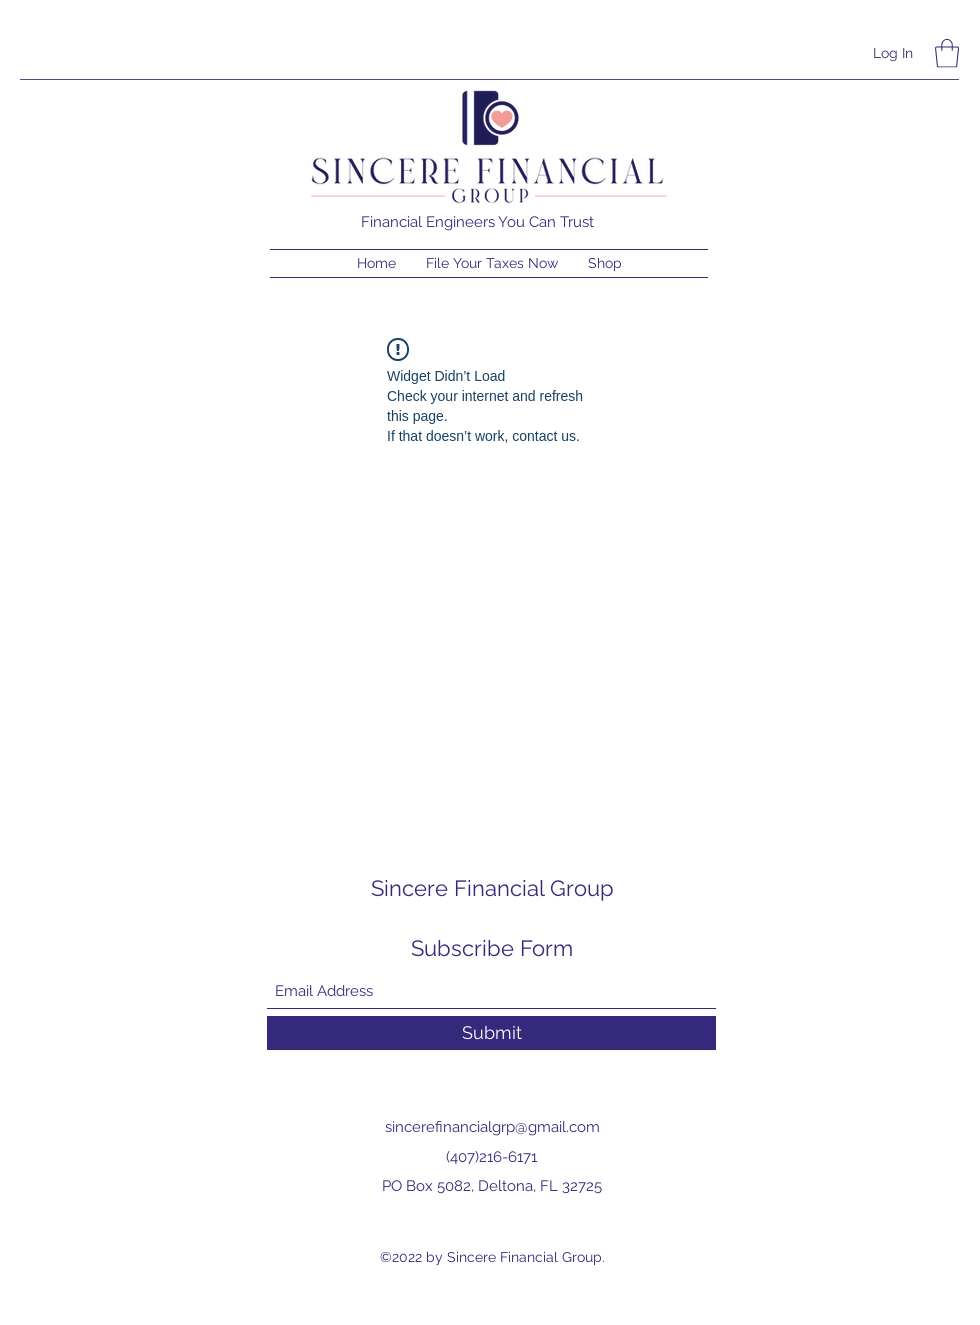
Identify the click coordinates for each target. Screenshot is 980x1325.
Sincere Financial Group (492, 888)
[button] (947, 53)
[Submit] (491, 1033)
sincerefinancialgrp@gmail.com (492, 1127)
